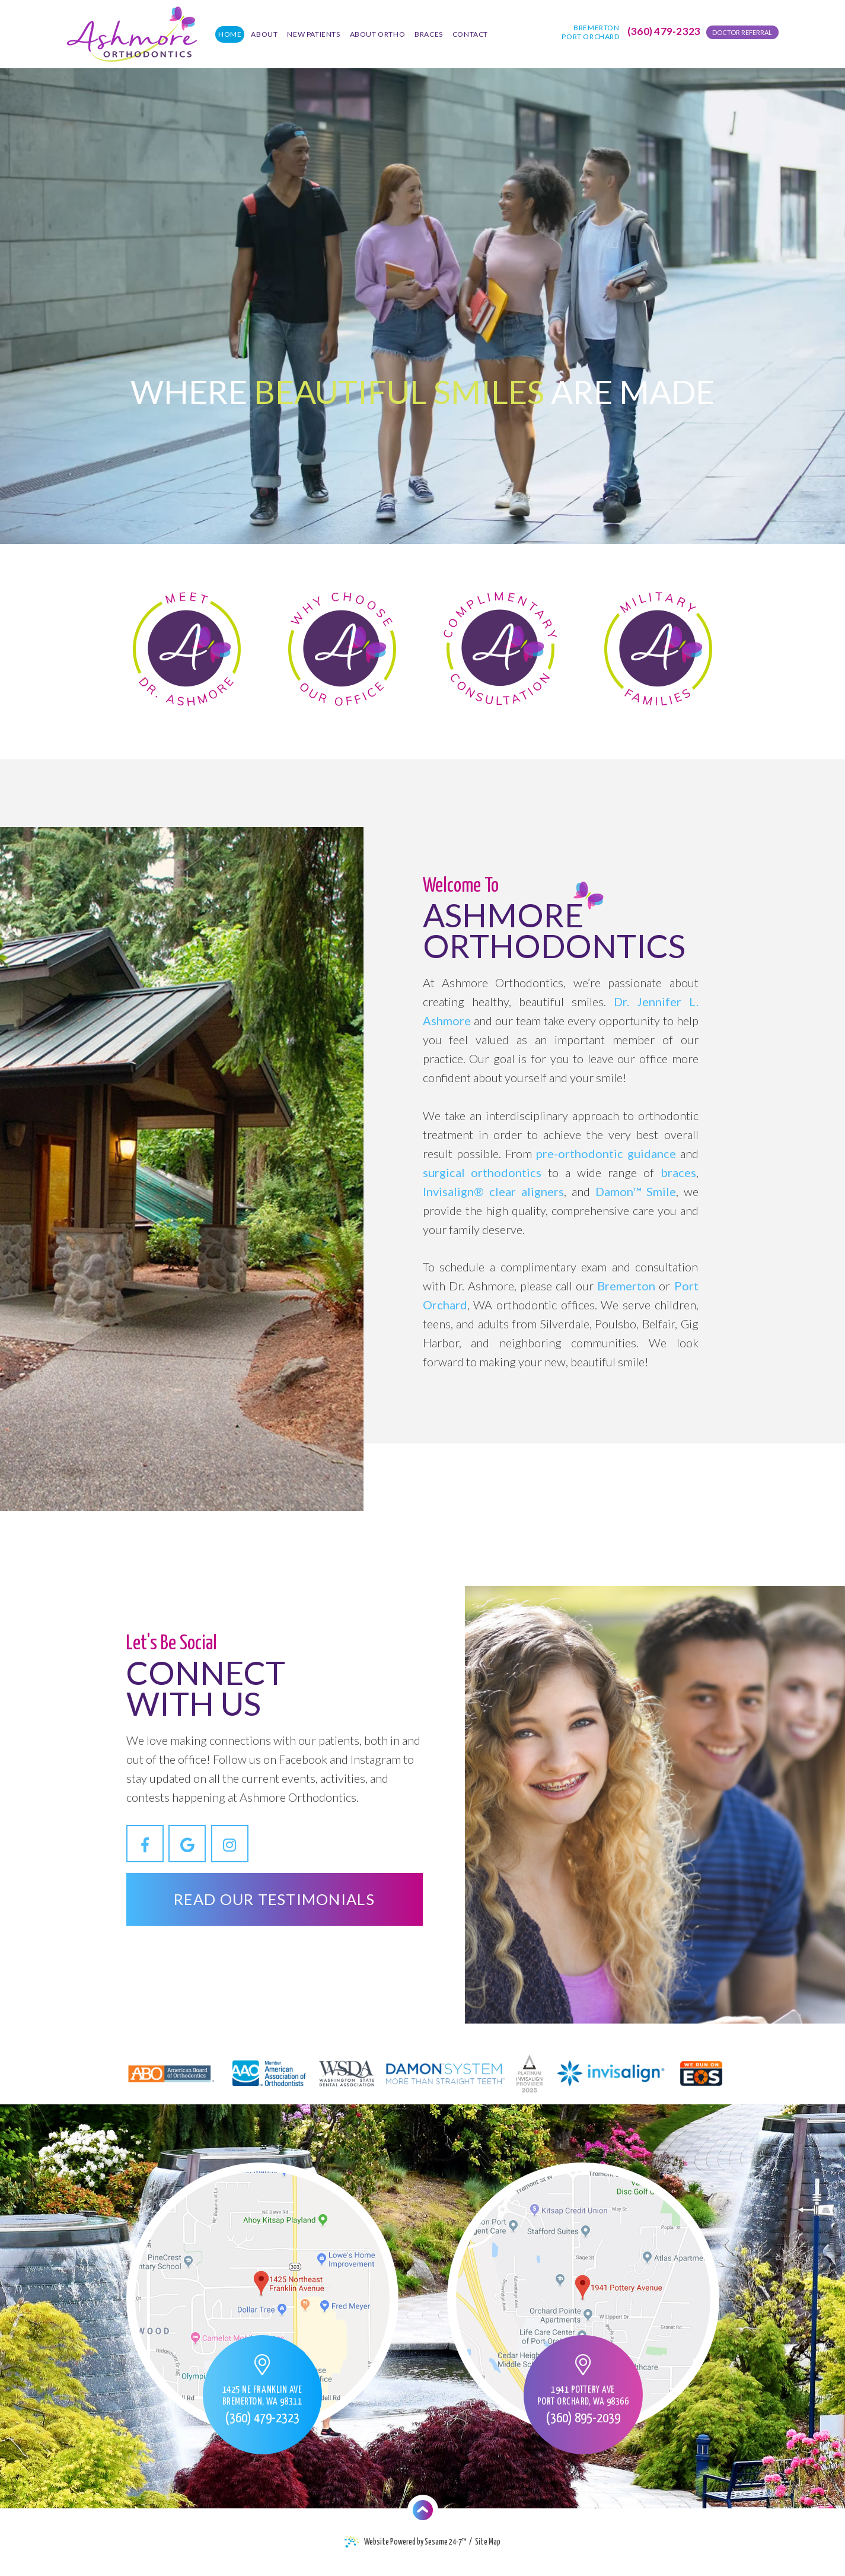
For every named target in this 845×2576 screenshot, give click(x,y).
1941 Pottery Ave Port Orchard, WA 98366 (583, 2396)
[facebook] (145, 1843)
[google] (187, 1843)
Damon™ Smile (635, 1191)
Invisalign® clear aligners (493, 1191)
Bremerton (596, 27)
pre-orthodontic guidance (606, 1153)
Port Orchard (590, 36)
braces (678, 1172)
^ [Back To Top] (422, 2510)
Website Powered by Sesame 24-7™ (406, 2542)
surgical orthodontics (482, 1172)
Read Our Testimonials (274, 1899)
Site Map (487, 2542)
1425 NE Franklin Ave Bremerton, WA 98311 (262, 2396)
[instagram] (229, 1843)
